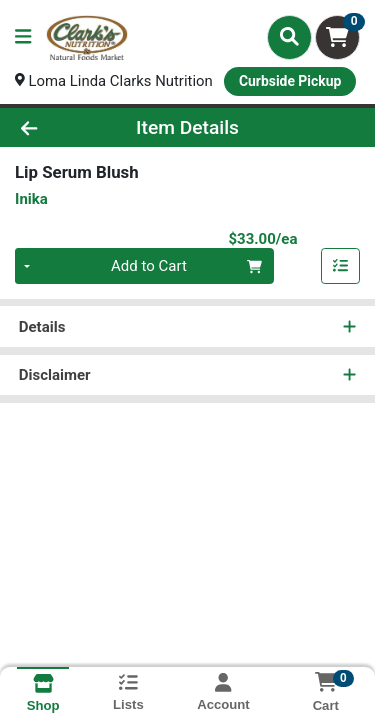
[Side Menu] (23, 37)
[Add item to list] (341, 267)
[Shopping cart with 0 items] (337, 37)
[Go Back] (58, 127)
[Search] (289, 37)
